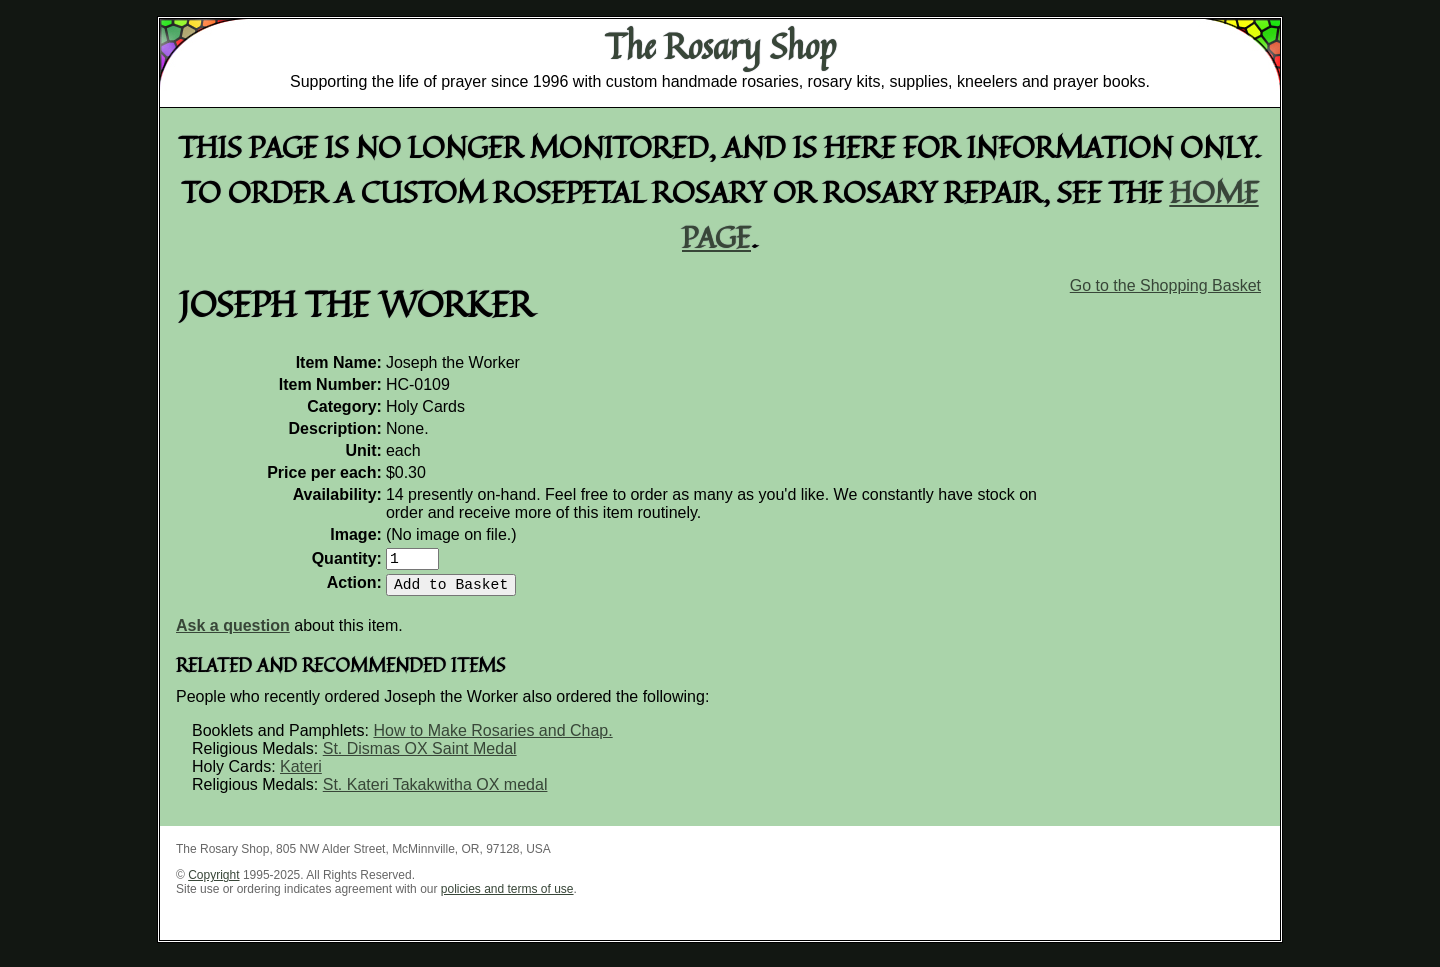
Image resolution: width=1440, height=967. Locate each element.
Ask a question (233, 633)
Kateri (301, 774)
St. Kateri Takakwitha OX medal (435, 792)
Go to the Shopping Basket (1165, 285)
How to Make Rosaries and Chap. (492, 738)
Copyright (213, 883)
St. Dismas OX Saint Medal (420, 756)
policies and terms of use (507, 897)
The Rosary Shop (720, 46)
